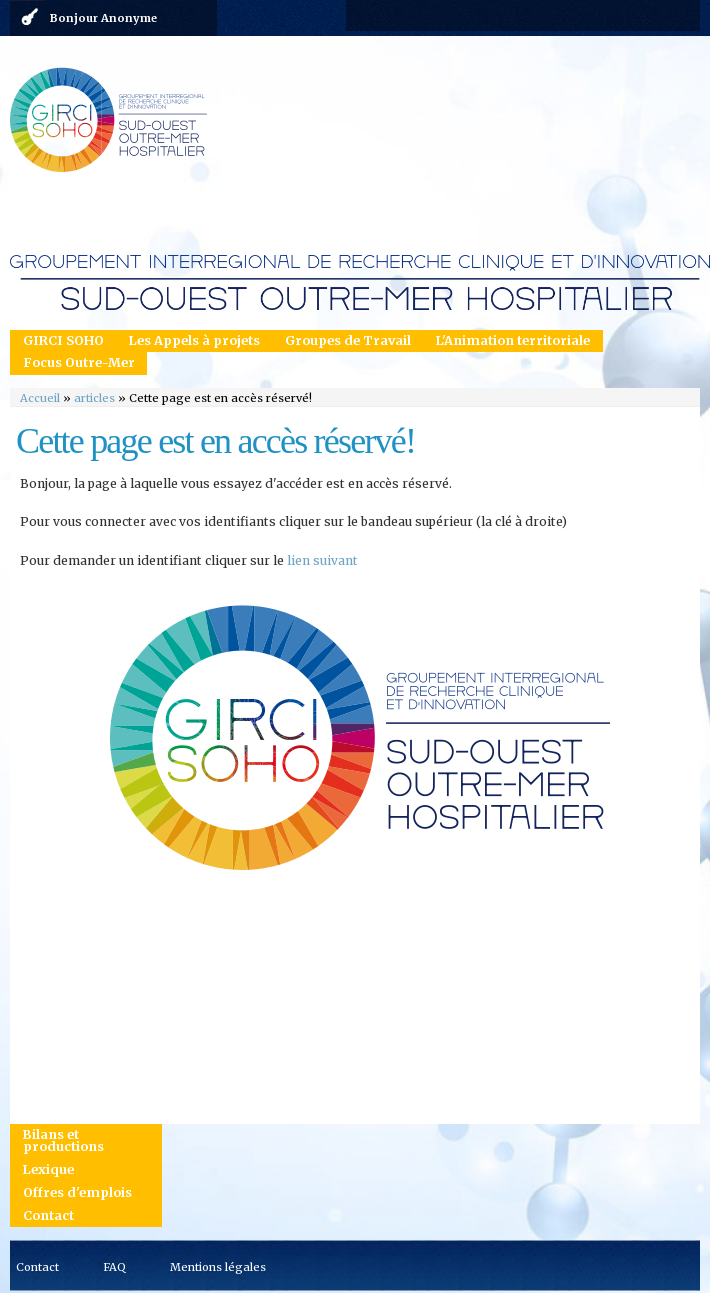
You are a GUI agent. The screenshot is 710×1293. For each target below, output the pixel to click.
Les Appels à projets (194, 340)
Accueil (40, 398)
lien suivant (322, 560)
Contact (48, 1215)
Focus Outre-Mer (79, 362)
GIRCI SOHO (63, 340)
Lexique (48, 1169)
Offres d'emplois (77, 1192)
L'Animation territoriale (513, 340)
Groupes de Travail (348, 340)
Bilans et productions (63, 1141)
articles (94, 398)
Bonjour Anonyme (103, 18)
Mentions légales (218, 1267)
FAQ (114, 1267)
